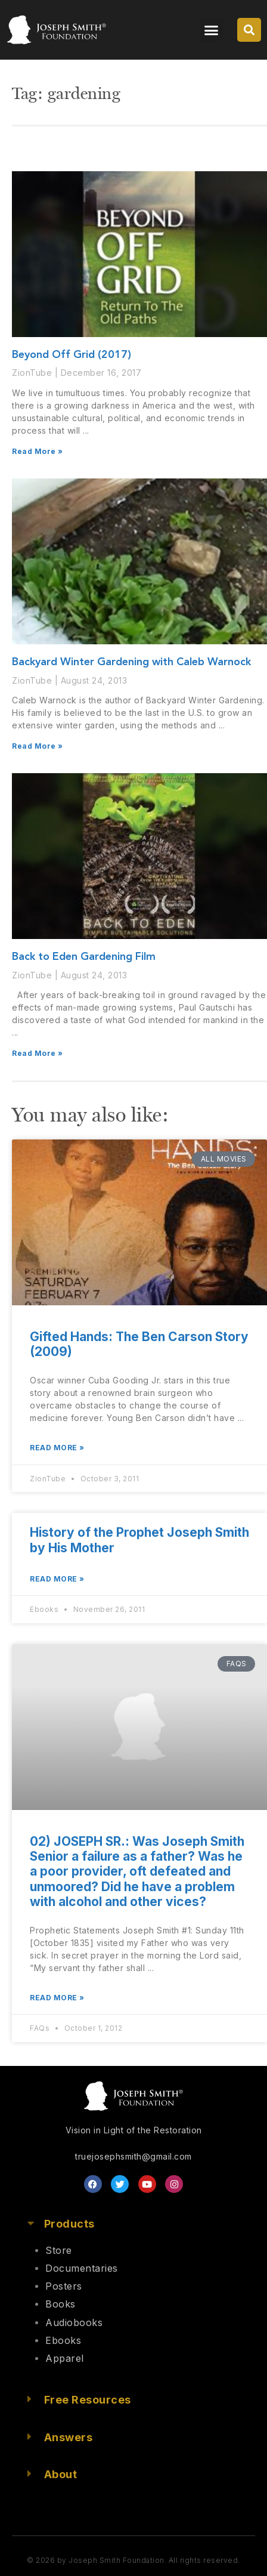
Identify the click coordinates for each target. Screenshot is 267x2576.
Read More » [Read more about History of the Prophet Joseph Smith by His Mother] (57, 1579)
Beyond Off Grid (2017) (71, 355)
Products (69, 2223)
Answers (68, 2437)
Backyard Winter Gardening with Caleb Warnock (131, 662)
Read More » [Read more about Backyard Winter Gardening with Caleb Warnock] (37, 746)
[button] (211, 29)
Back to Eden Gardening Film (84, 957)
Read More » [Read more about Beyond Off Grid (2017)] (37, 451)
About (60, 2474)
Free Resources (87, 2399)
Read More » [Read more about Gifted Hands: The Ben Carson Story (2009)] (57, 1448)
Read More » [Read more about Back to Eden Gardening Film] (37, 1053)
